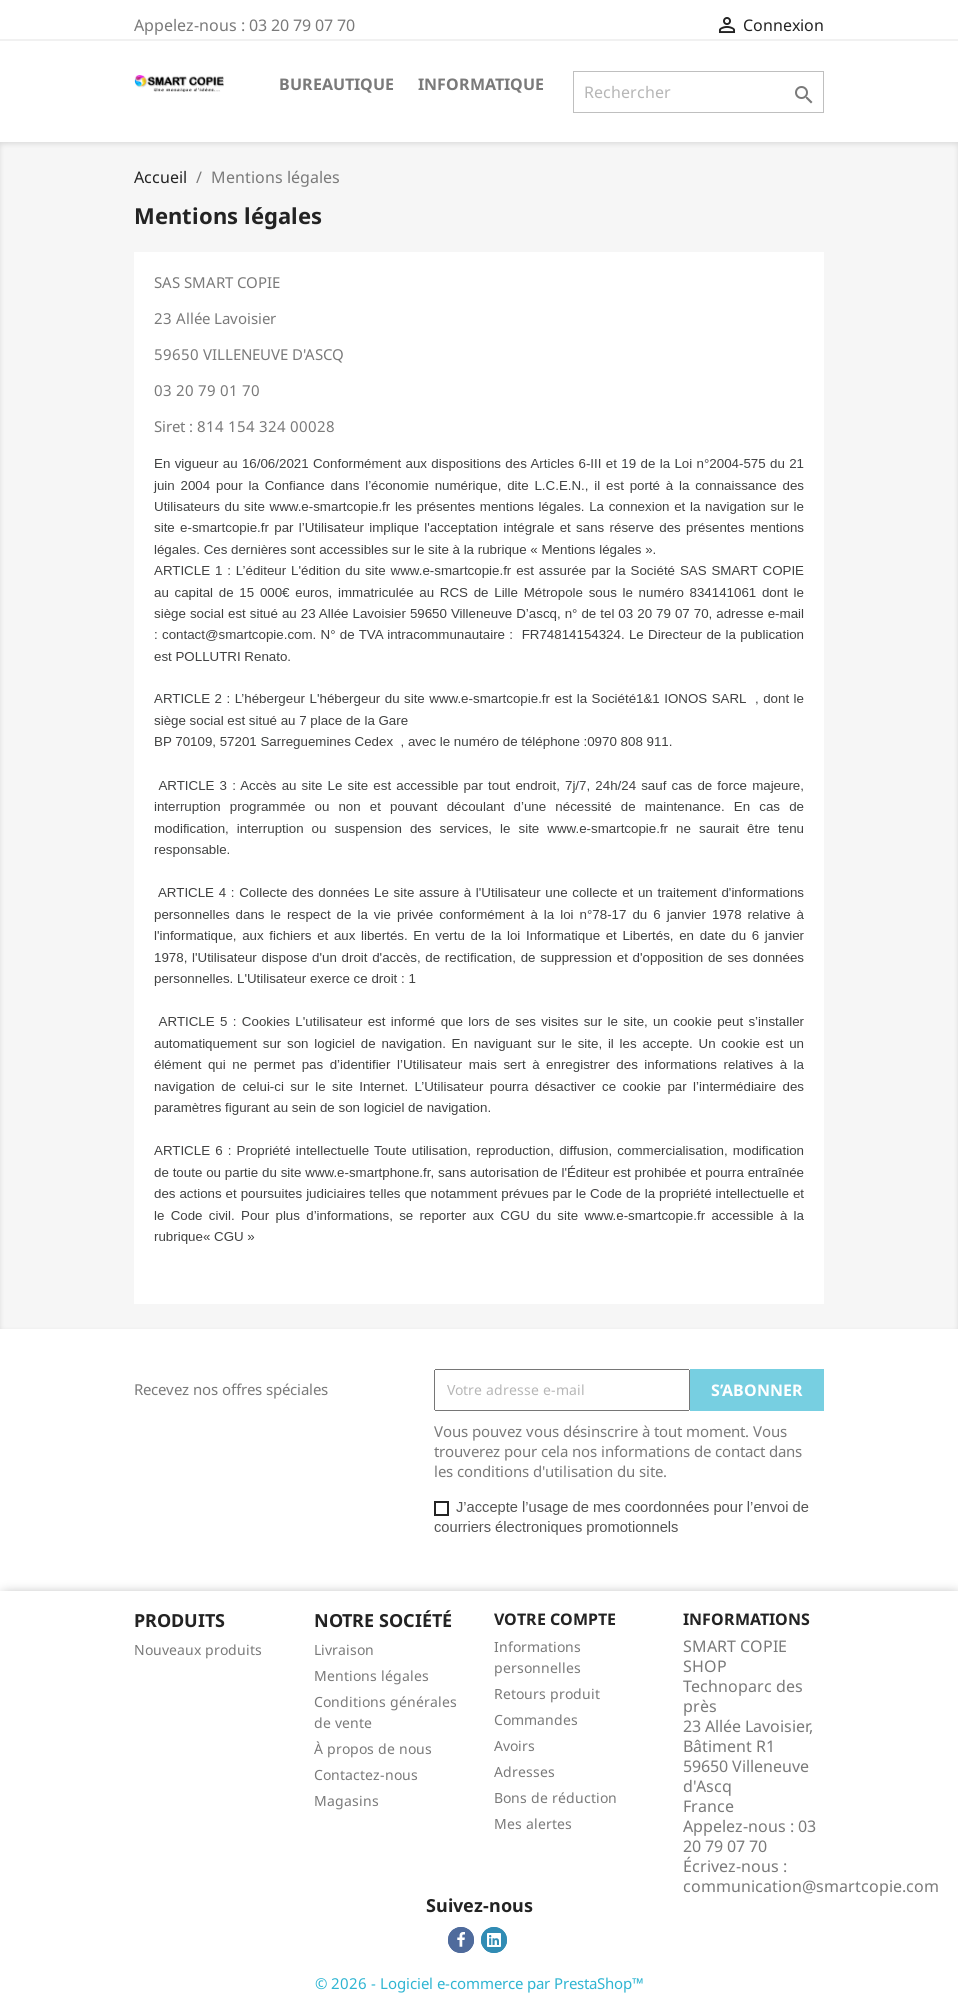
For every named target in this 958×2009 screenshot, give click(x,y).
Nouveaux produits (198, 1649)
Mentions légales (371, 1675)
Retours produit (547, 1693)
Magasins (346, 1800)
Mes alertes (533, 1823)
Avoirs (514, 1745)
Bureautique (336, 84)
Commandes (536, 1719)
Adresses (524, 1771)
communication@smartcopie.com (811, 1886)
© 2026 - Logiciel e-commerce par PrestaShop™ (479, 1983)
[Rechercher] (698, 92)
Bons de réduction (555, 1797)
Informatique (481, 84)
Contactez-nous (366, 1774)
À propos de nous (373, 1748)
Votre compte (555, 1619)
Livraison (344, 1649)
